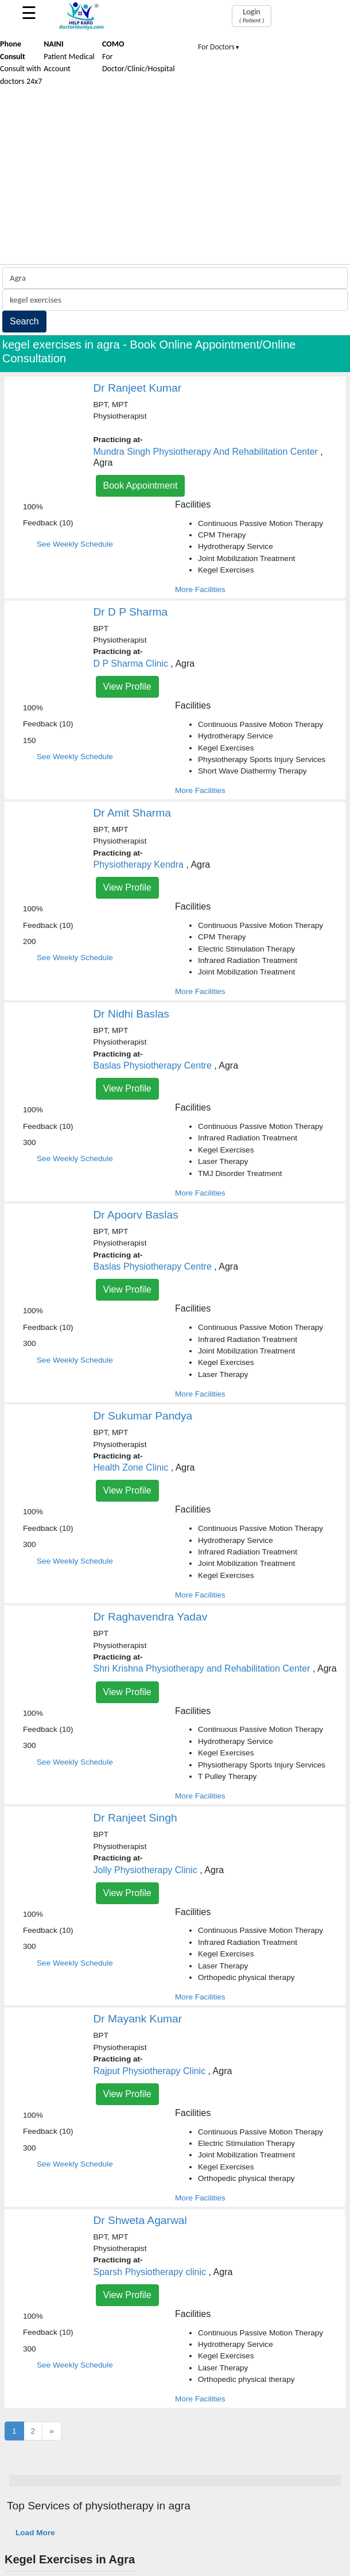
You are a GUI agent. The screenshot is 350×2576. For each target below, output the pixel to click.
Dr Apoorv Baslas (136, 1215)
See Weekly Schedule (75, 544)
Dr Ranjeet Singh (135, 1818)
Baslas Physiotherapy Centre (153, 1065)
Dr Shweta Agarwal (140, 2220)
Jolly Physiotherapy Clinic (145, 1870)
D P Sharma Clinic (131, 663)
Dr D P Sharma (131, 612)
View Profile (127, 686)
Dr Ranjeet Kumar (138, 388)
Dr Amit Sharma (132, 813)
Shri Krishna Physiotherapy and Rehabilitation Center (202, 1668)
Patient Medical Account (69, 56)
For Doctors (219, 47)
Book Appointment (140, 485)
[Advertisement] (175, 178)
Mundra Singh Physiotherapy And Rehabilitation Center (206, 452)
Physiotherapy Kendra (139, 864)
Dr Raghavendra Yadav (151, 1617)
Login (251, 15)
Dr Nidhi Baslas (131, 1014)
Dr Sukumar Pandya (143, 1416)
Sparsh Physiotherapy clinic (150, 2272)
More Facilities (200, 589)
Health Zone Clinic (131, 1467)
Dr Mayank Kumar (138, 2019)
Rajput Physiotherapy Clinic (150, 2071)
